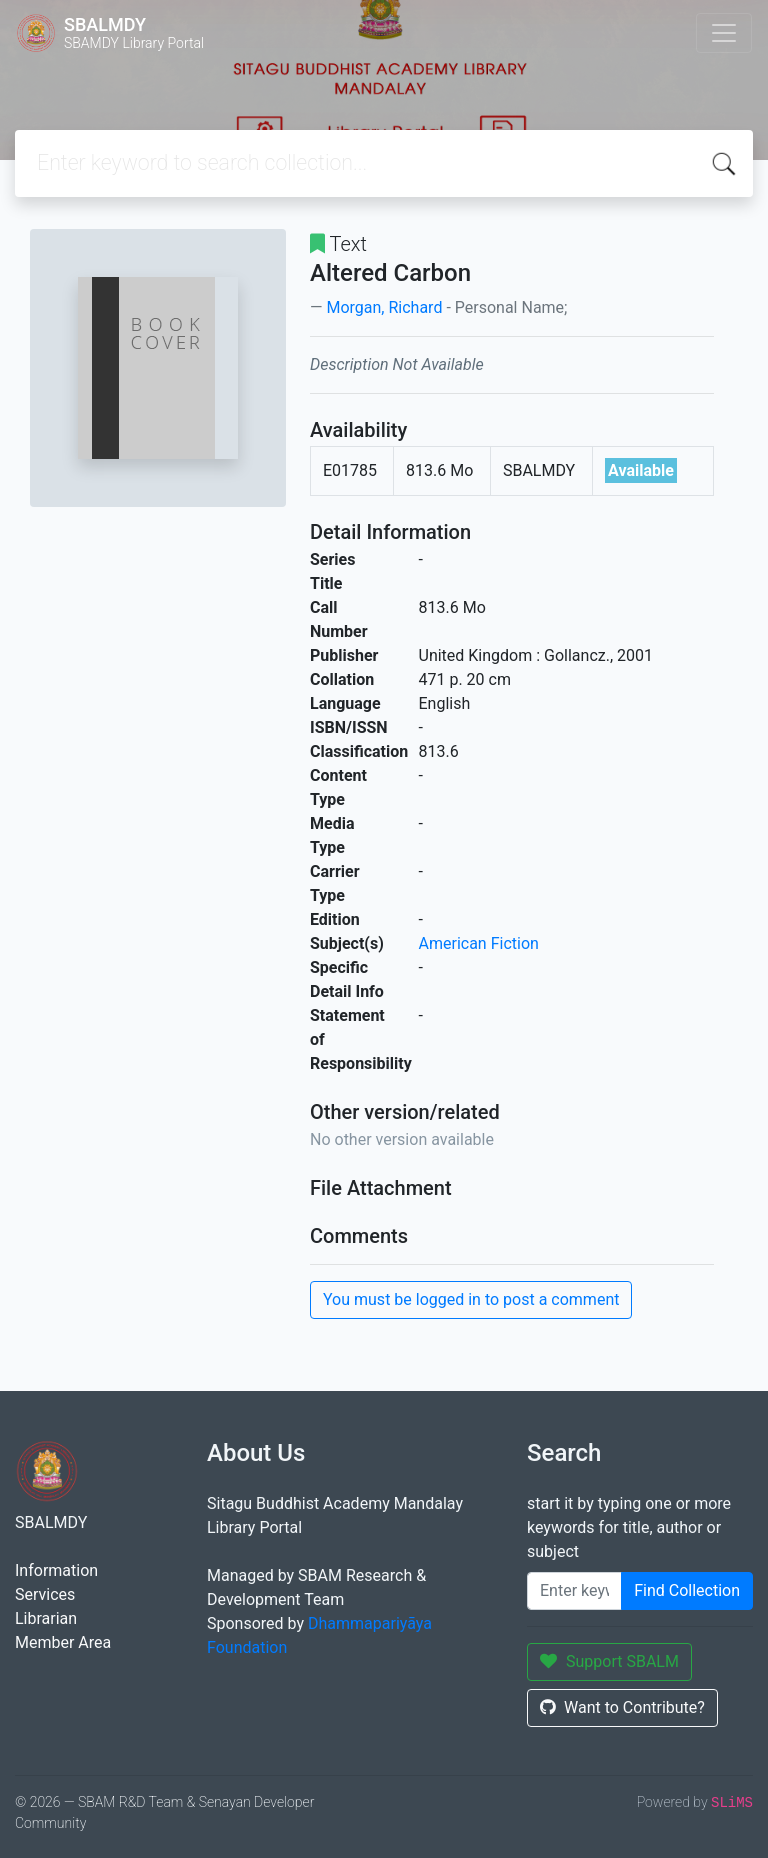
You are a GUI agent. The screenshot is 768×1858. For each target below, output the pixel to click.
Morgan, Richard (384, 307)
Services (45, 1594)
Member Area (63, 1642)
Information (56, 1570)
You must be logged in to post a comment (471, 1299)
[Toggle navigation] (724, 33)
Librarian (46, 1618)
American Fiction (479, 943)
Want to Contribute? (622, 1707)
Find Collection (687, 1590)
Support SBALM (609, 1661)
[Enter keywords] (574, 1591)
